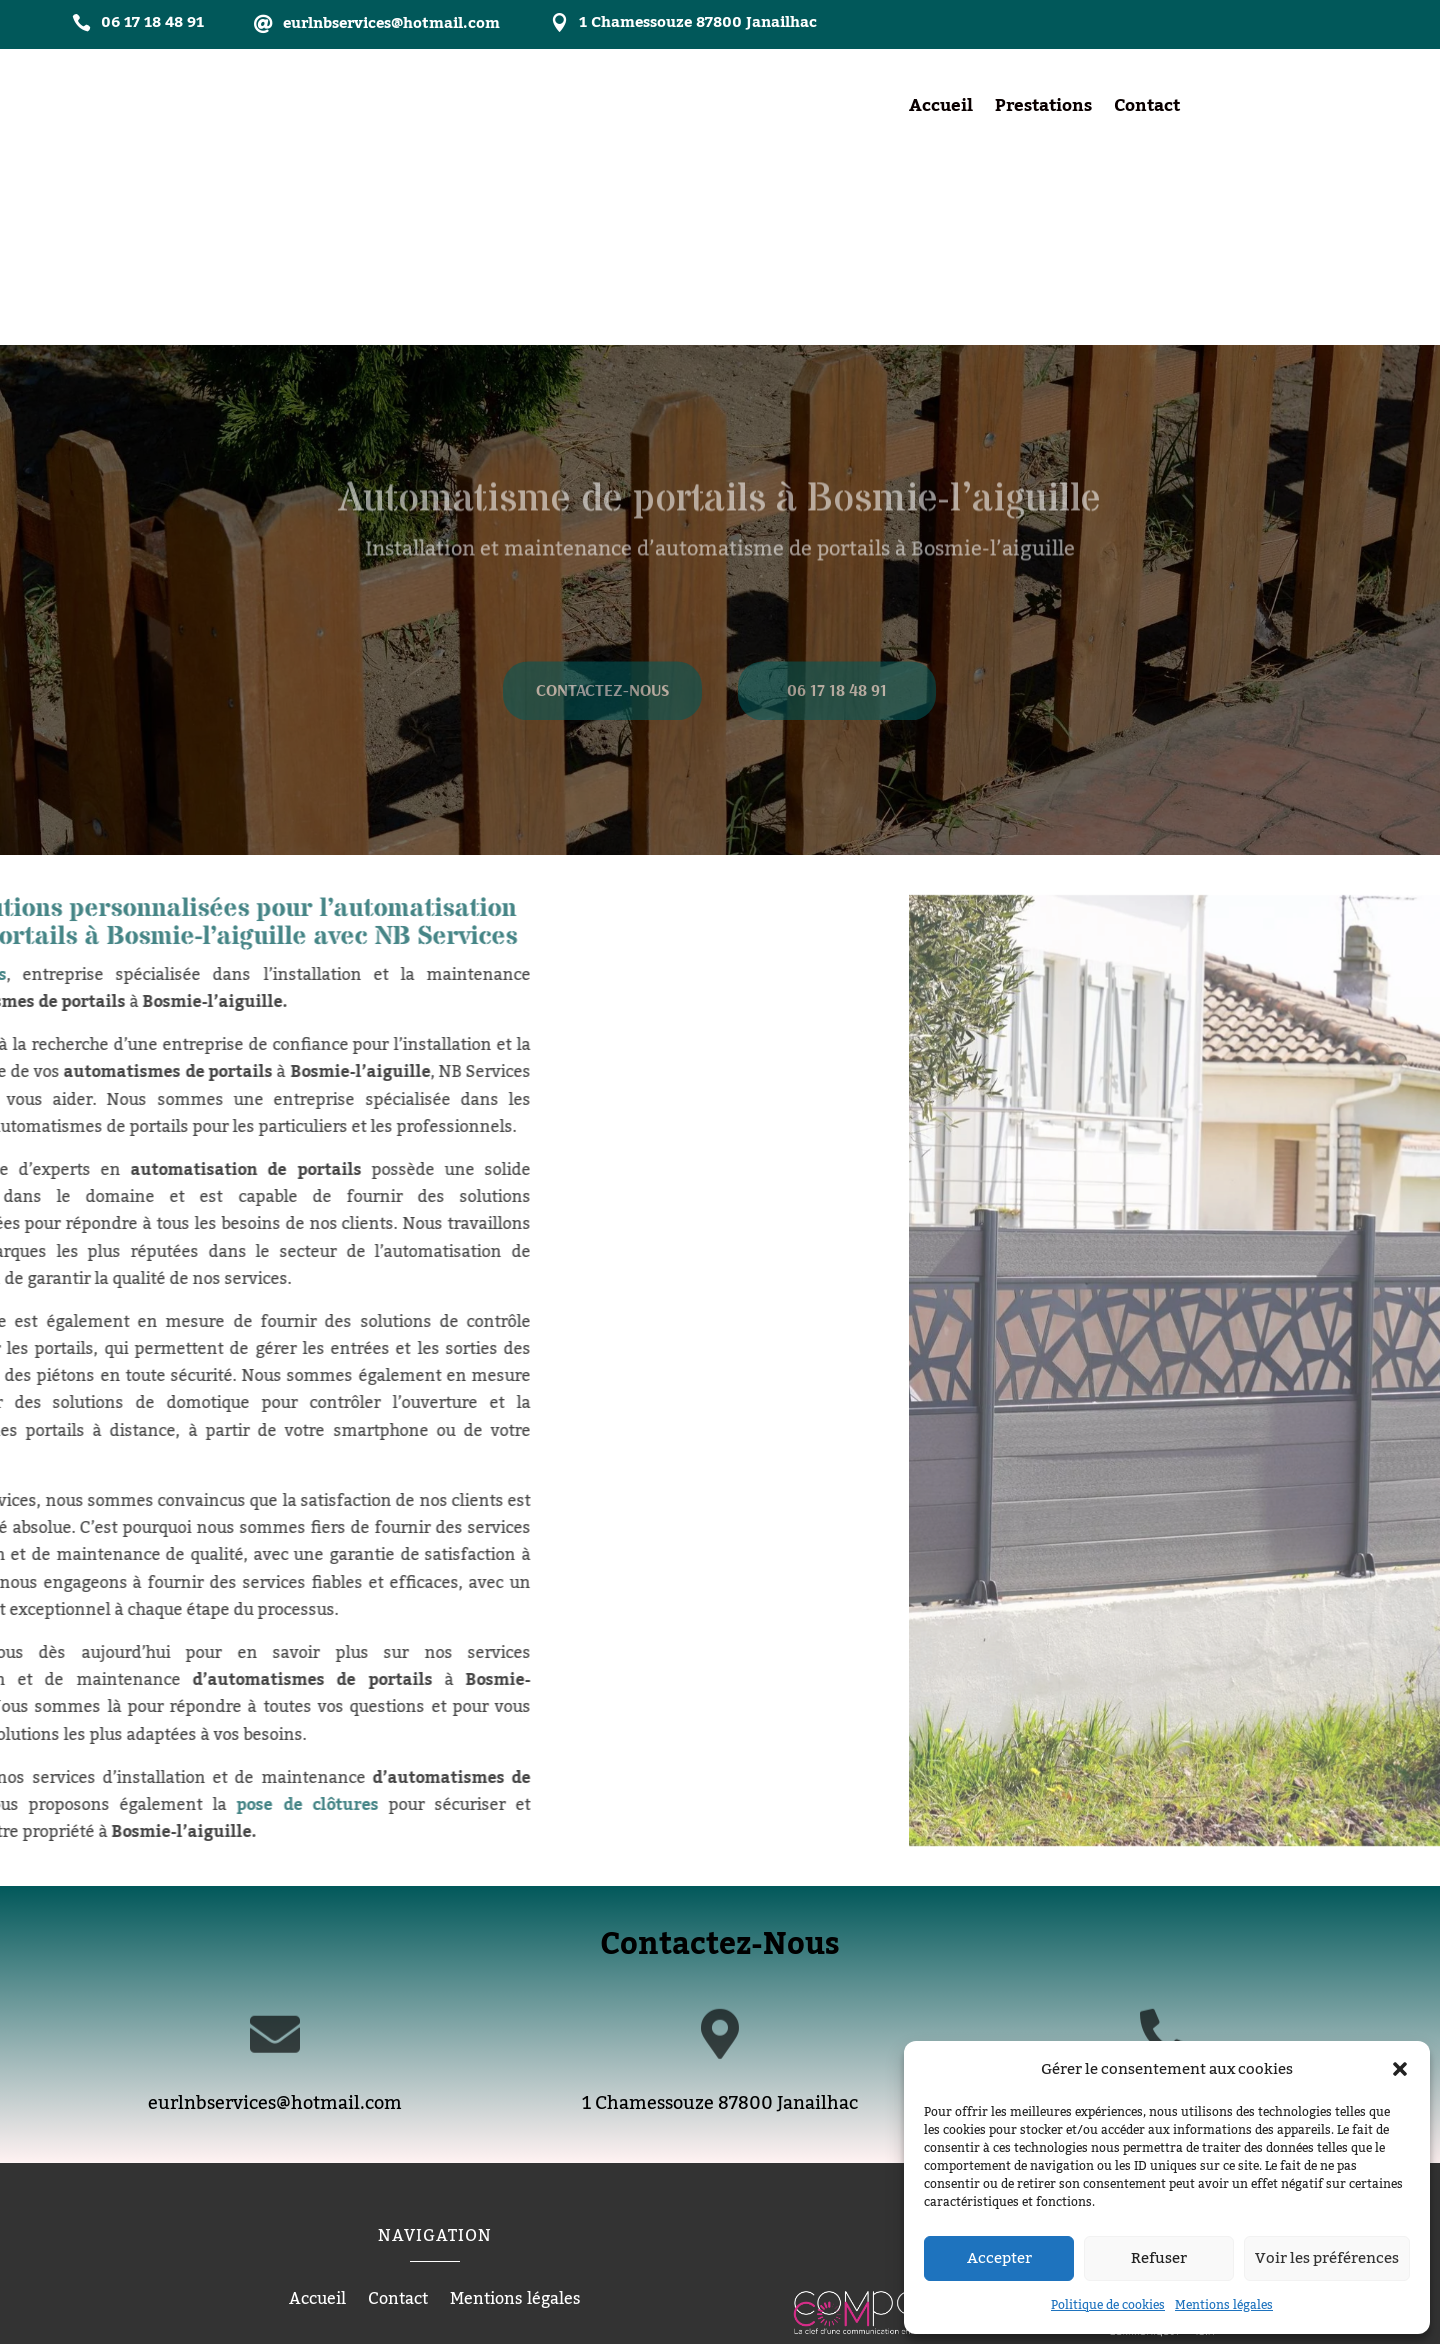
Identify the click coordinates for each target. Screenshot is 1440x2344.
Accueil (941, 110)
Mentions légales (1224, 2305)
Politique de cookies (1108, 2305)
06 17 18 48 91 (837, 527)
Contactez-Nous (602, 527)
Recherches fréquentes (720, 2233)
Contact (1147, 110)
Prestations (1043, 110)
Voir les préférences (1327, 2258)
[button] (1400, 2069)
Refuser (1159, 2258)
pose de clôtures (112, 1622)
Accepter (999, 2258)
